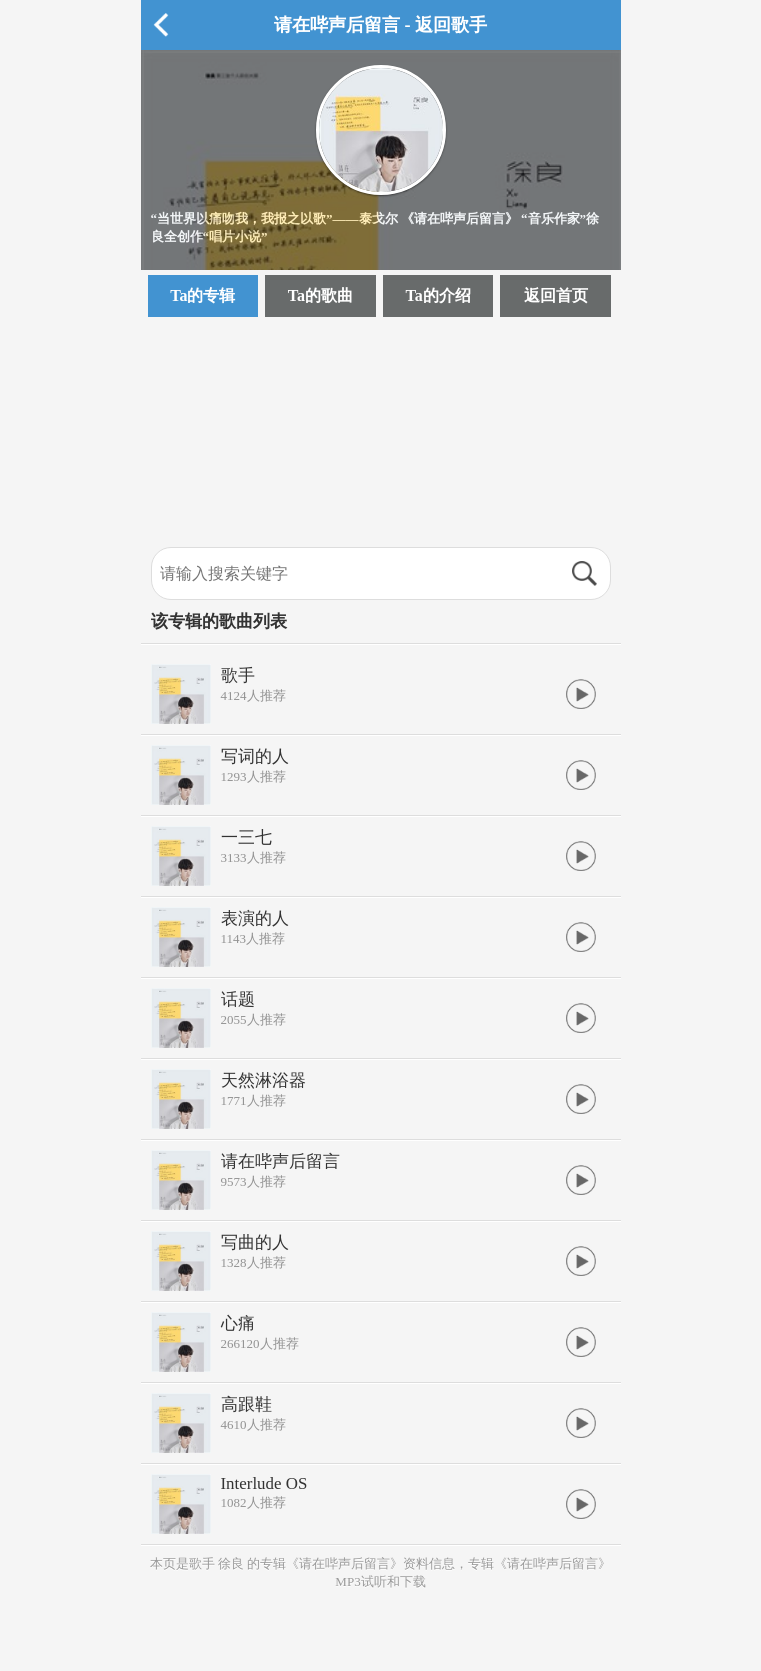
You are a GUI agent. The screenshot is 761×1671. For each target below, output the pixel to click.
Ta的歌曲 (320, 295)
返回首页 (556, 295)
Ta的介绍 (437, 295)
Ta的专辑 (202, 295)
